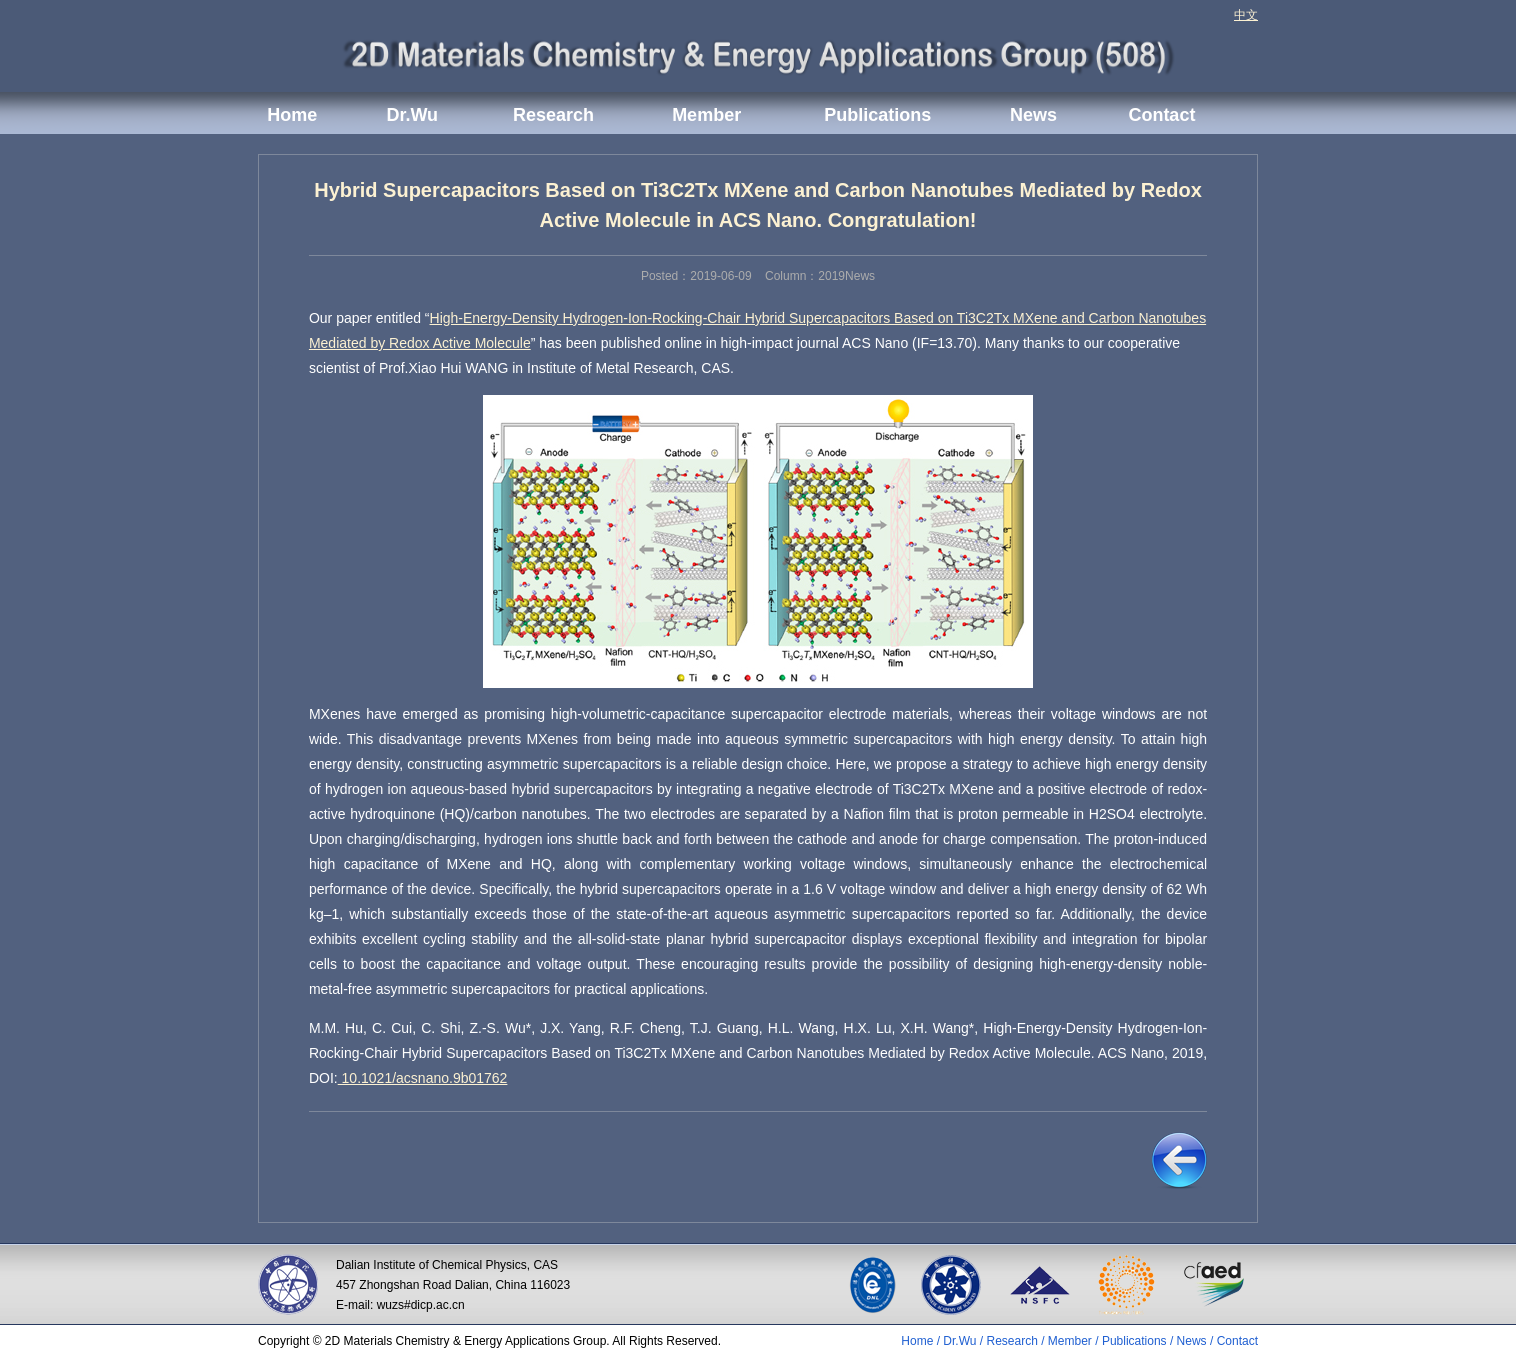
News (1033, 115)
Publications (877, 115)
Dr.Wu (412, 115)
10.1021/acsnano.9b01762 (423, 1078)
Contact (1161, 115)
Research (553, 115)
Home (292, 115)
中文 (1246, 15)
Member (706, 115)
